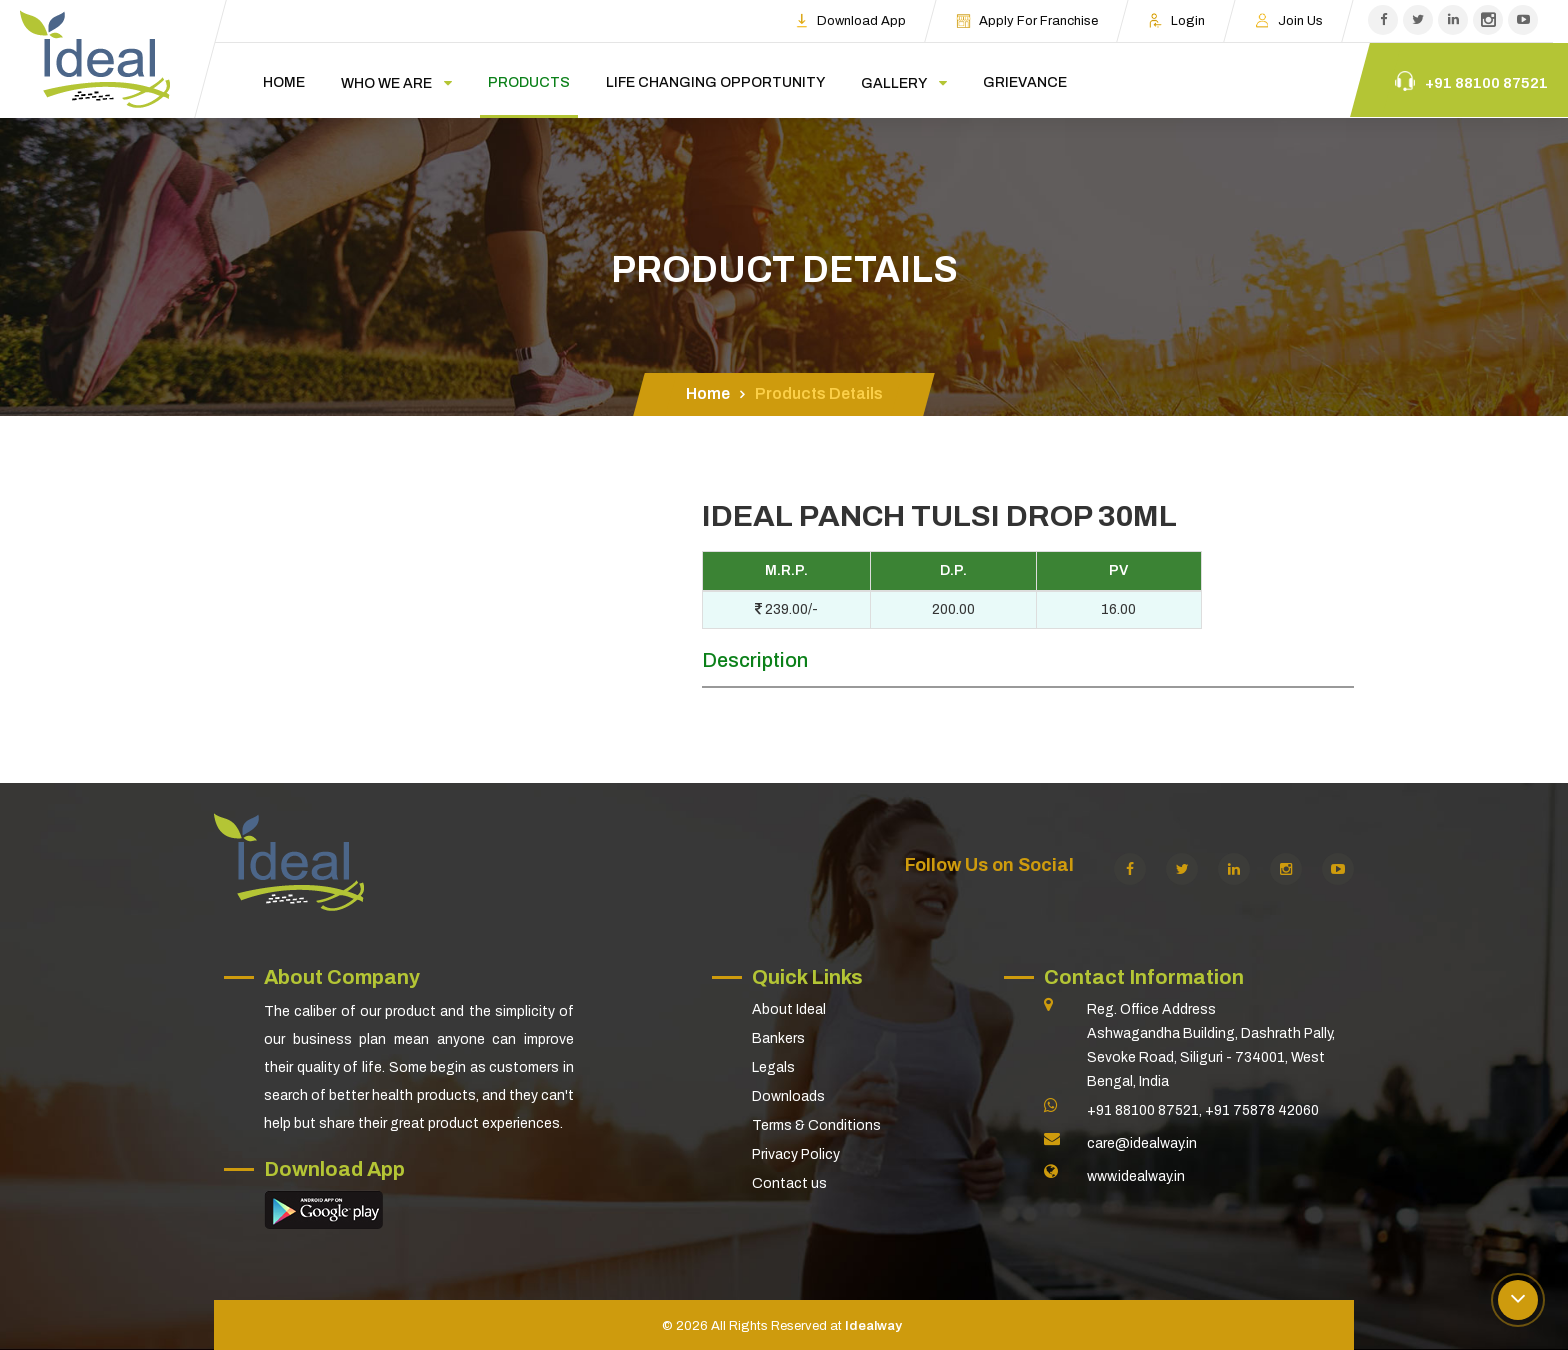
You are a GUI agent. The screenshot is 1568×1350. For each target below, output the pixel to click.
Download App (850, 20)
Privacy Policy (796, 1154)
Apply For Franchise (1027, 20)
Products (529, 82)
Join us (1289, 20)
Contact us (789, 1183)
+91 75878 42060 (1262, 1110)
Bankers (778, 1038)
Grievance (1025, 82)
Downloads (788, 1096)
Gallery (894, 83)
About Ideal (789, 1009)
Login (1176, 20)
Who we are (386, 83)
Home (284, 82)
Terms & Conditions (816, 1125)
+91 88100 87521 (1143, 1110)
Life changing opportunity (715, 82)
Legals (773, 1067)
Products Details (819, 393)
